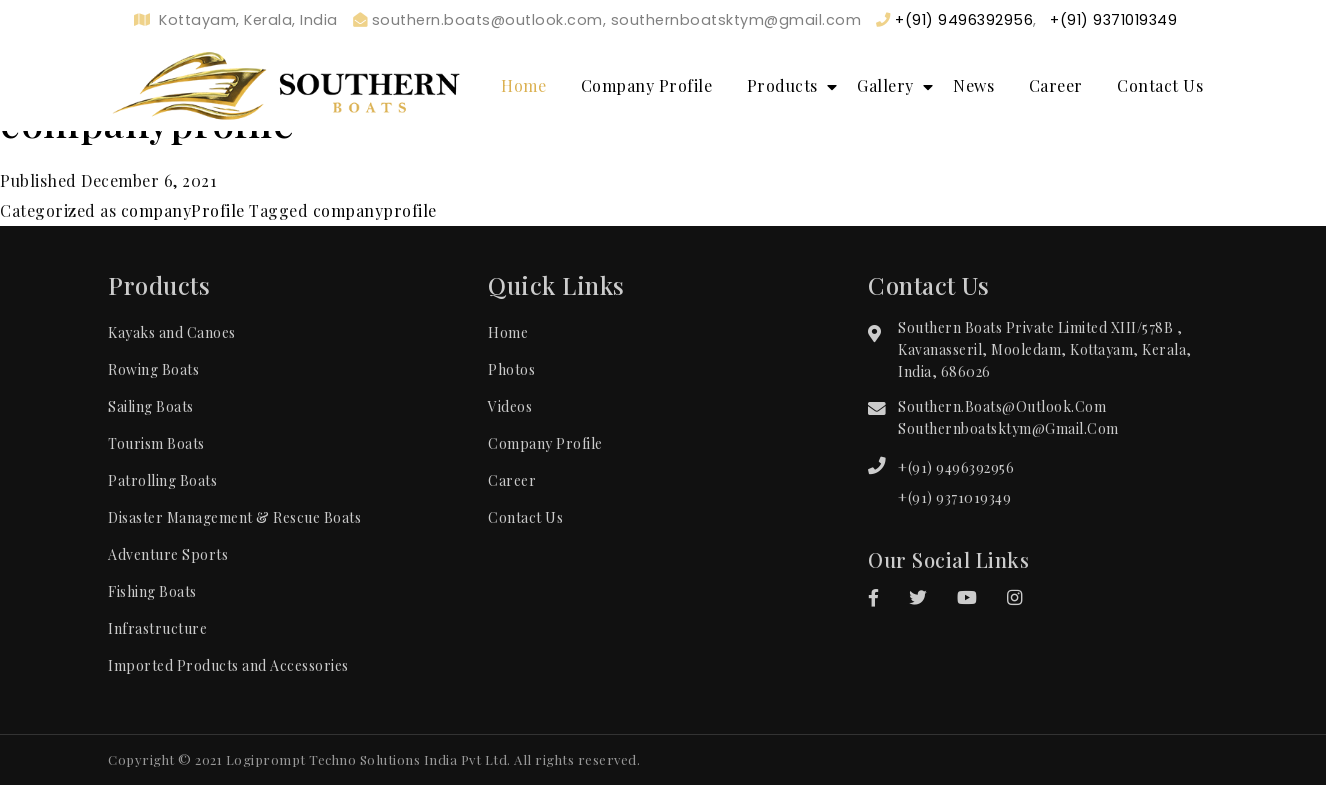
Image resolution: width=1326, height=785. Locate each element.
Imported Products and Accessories (228, 665)
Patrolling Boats (162, 480)
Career (1056, 85)
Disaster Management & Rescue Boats (234, 517)
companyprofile (375, 210)
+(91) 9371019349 (954, 497)
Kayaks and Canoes (172, 332)
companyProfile (183, 210)
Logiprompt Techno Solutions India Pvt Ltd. (368, 759)
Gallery (885, 85)
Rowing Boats (153, 369)
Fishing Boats (152, 591)
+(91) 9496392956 (956, 467)
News (973, 85)
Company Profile (647, 85)
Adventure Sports (168, 554)
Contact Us (1160, 85)
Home (523, 85)
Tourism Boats (156, 443)
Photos (511, 369)
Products (782, 85)
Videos (510, 406)
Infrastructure (157, 628)
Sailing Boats (151, 406)
